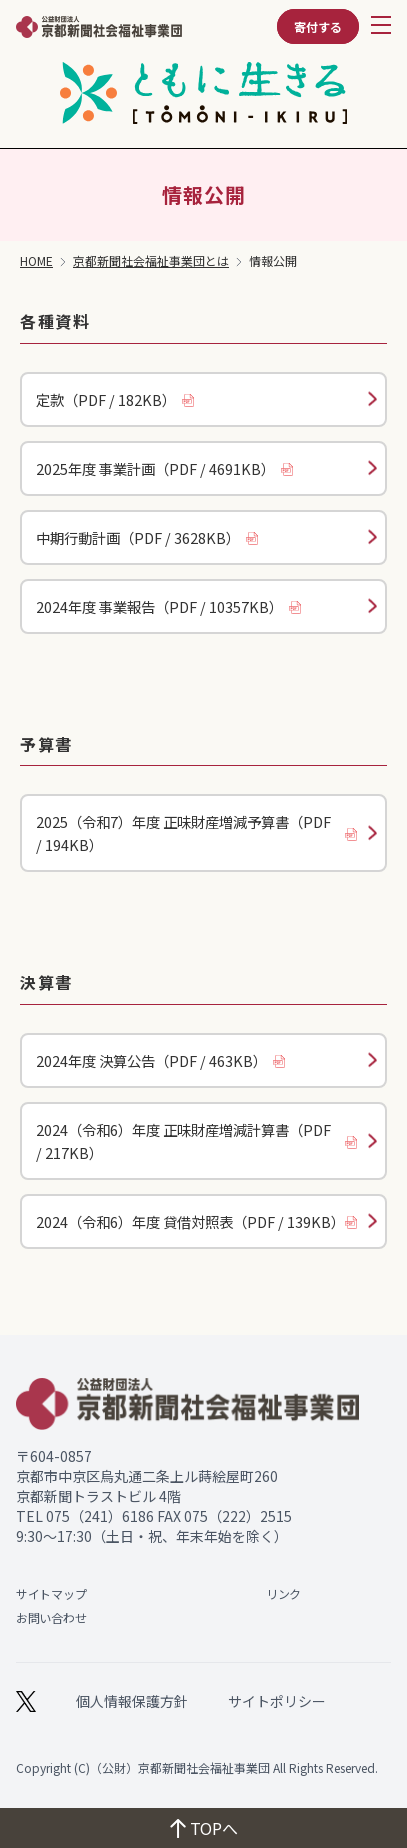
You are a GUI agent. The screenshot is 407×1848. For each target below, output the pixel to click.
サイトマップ (51, 1593)
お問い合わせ (51, 1617)
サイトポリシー (277, 1701)
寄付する (318, 26)
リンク (283, 1593)
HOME (36, 261)
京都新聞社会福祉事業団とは (151, 261)
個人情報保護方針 (132, 1701)
